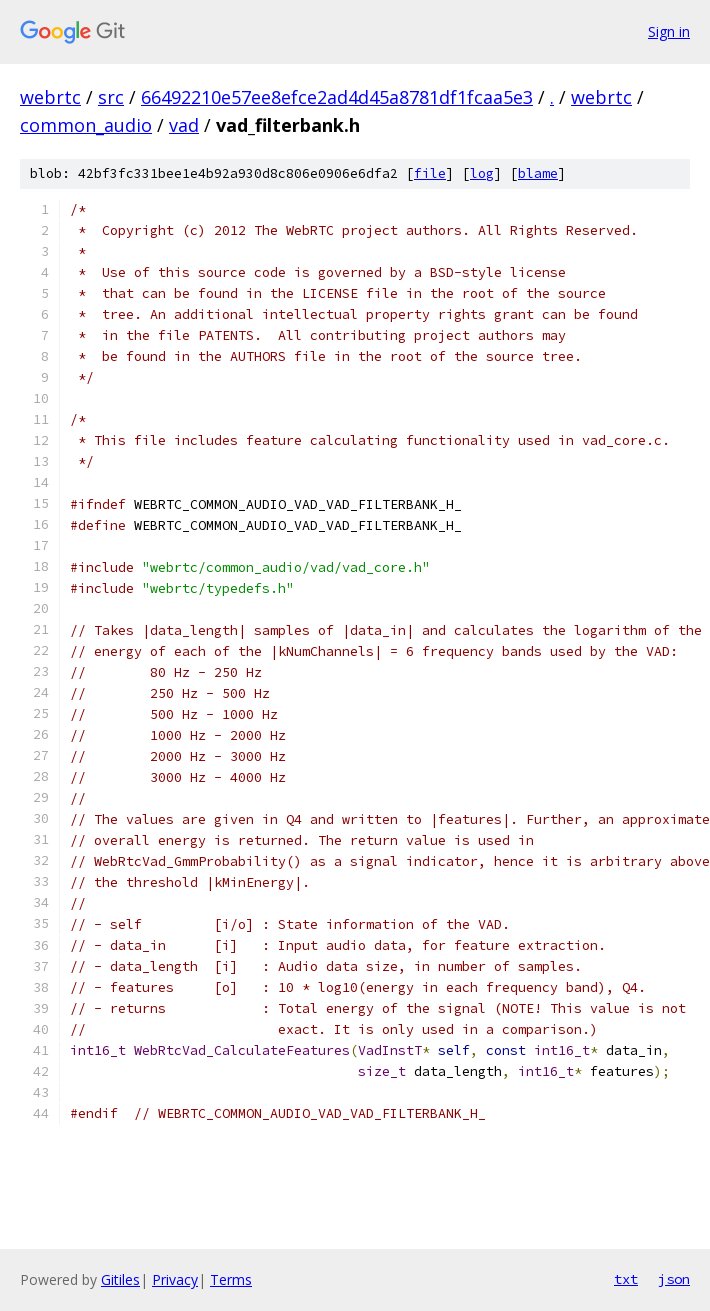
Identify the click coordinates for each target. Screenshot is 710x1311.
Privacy (175, 1279)
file (430, 173)
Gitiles (120, 1279)
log (482, 173)
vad (184, 125)
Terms (231, 1279)
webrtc (50, 97)
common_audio (86, 125)
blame (538, 173)
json (674, 1279)
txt (626, 1279)
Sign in (669, 31)
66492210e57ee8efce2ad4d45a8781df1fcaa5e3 (337, 97)
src (111, 97)
